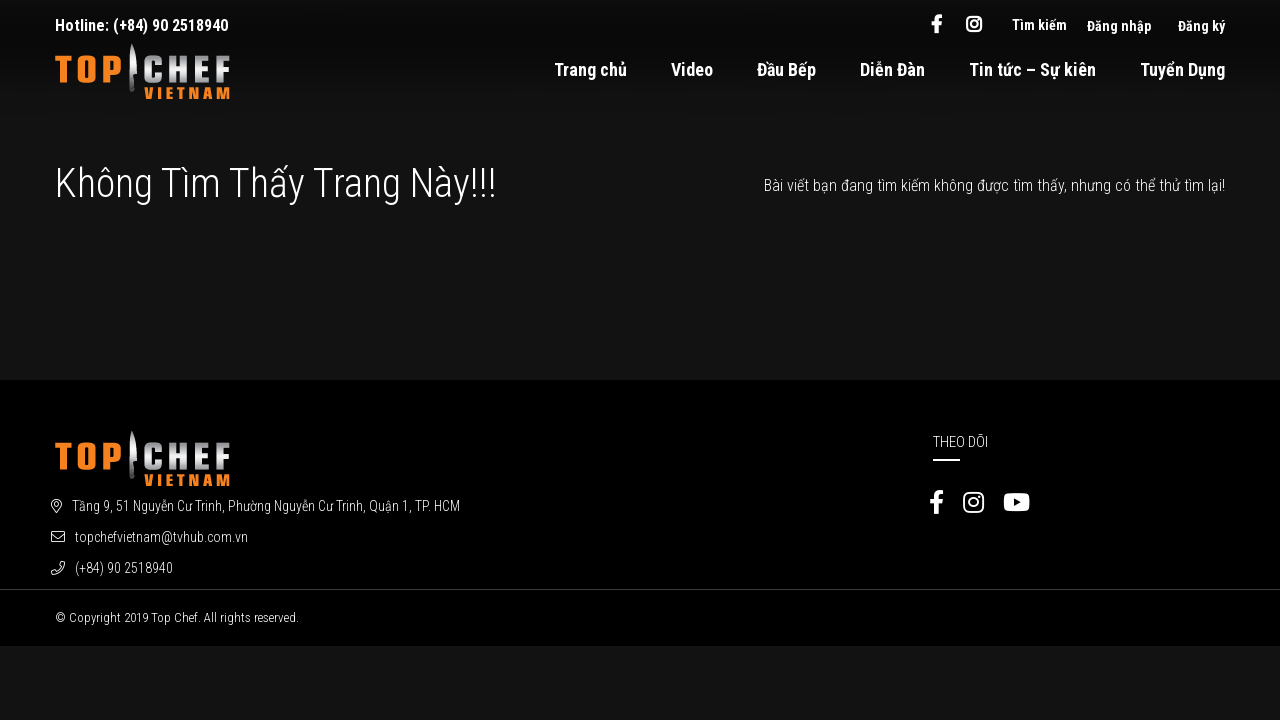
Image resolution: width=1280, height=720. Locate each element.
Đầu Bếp (786, 69)
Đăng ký (1201, 26)
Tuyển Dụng (1182, 69)
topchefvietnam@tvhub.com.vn (161, 537)
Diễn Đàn (892, 69)
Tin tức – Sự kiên (1032, 69)
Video (692, 69)
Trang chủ (590, 69)
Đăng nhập (1119, 26)
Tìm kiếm (1039, 25)
